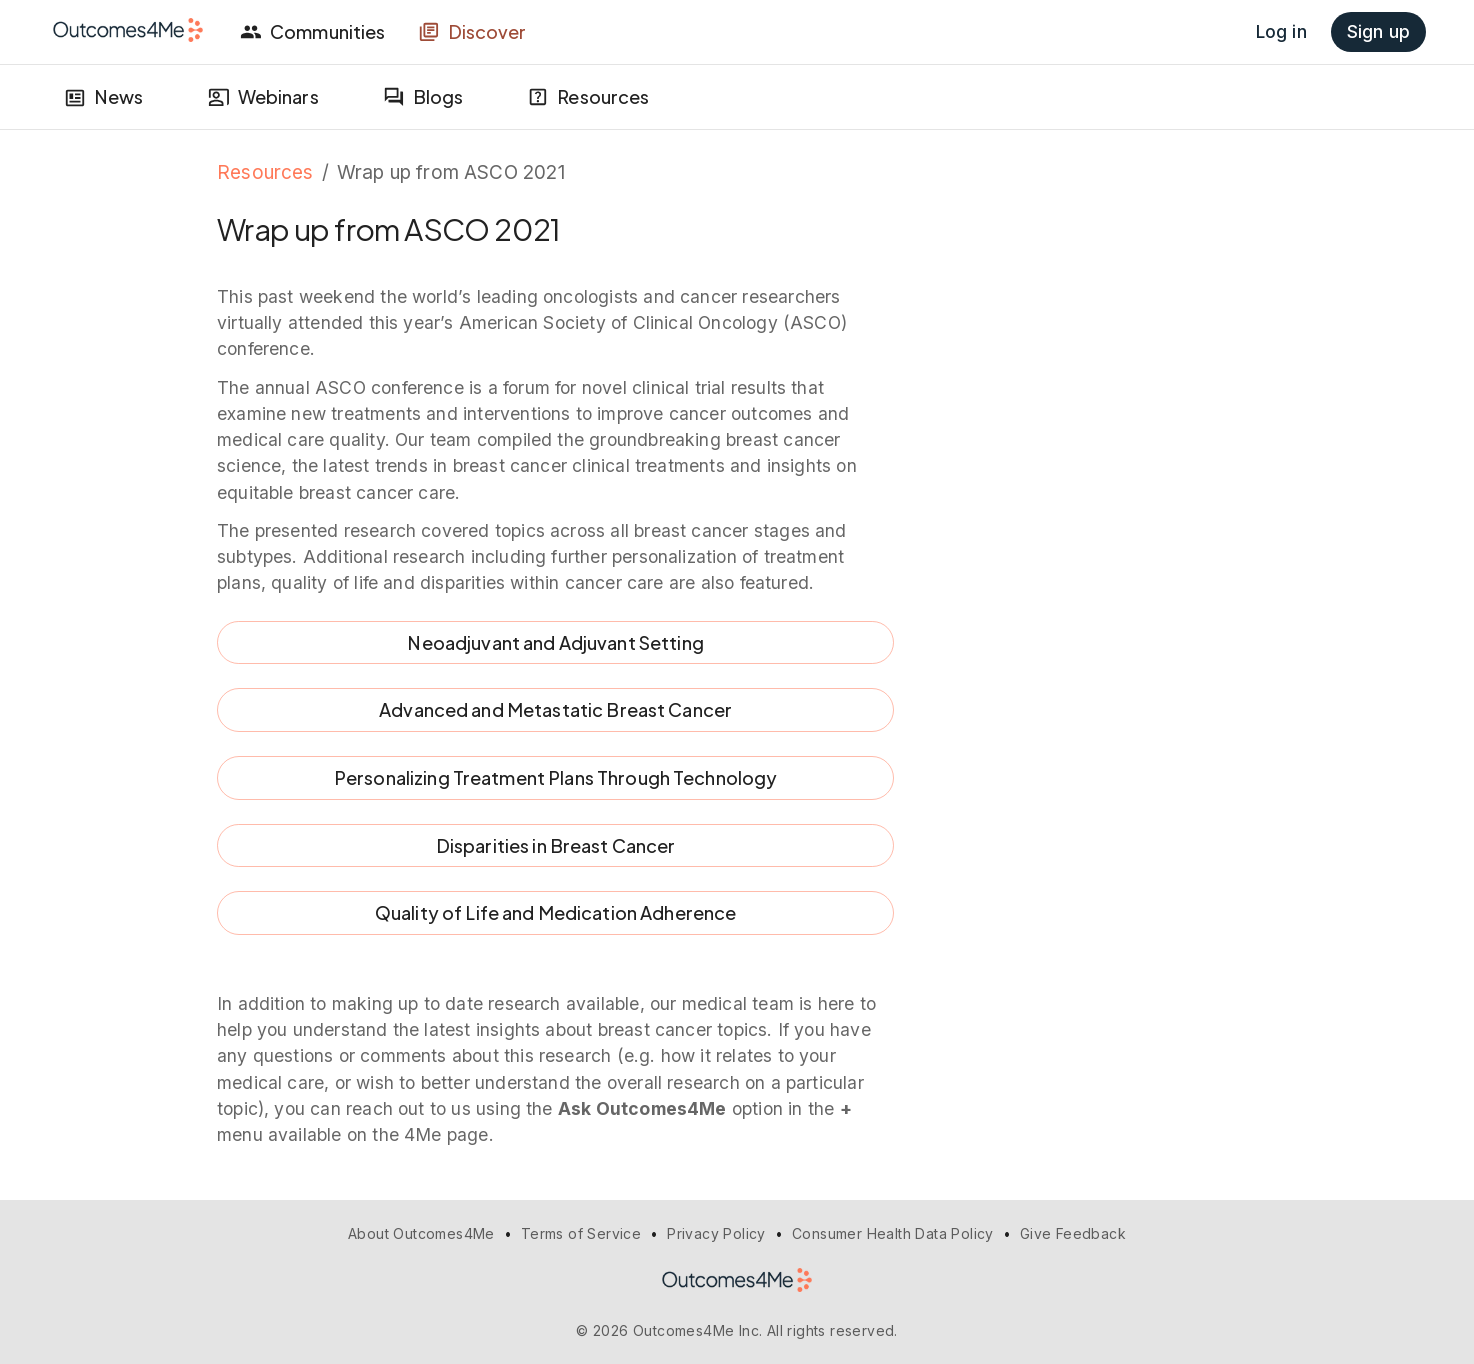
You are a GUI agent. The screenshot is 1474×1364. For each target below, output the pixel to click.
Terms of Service (581, 1233)
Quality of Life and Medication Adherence (555, 913)
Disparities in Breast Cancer (555, 846)
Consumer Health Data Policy (893, 1233)
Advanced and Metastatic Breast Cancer (555, 710)
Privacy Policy (716, 1233)
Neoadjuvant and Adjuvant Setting (555, 643)
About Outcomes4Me (421, 1233)
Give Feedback (1073, 1233)
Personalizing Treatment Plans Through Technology (555, 778)
